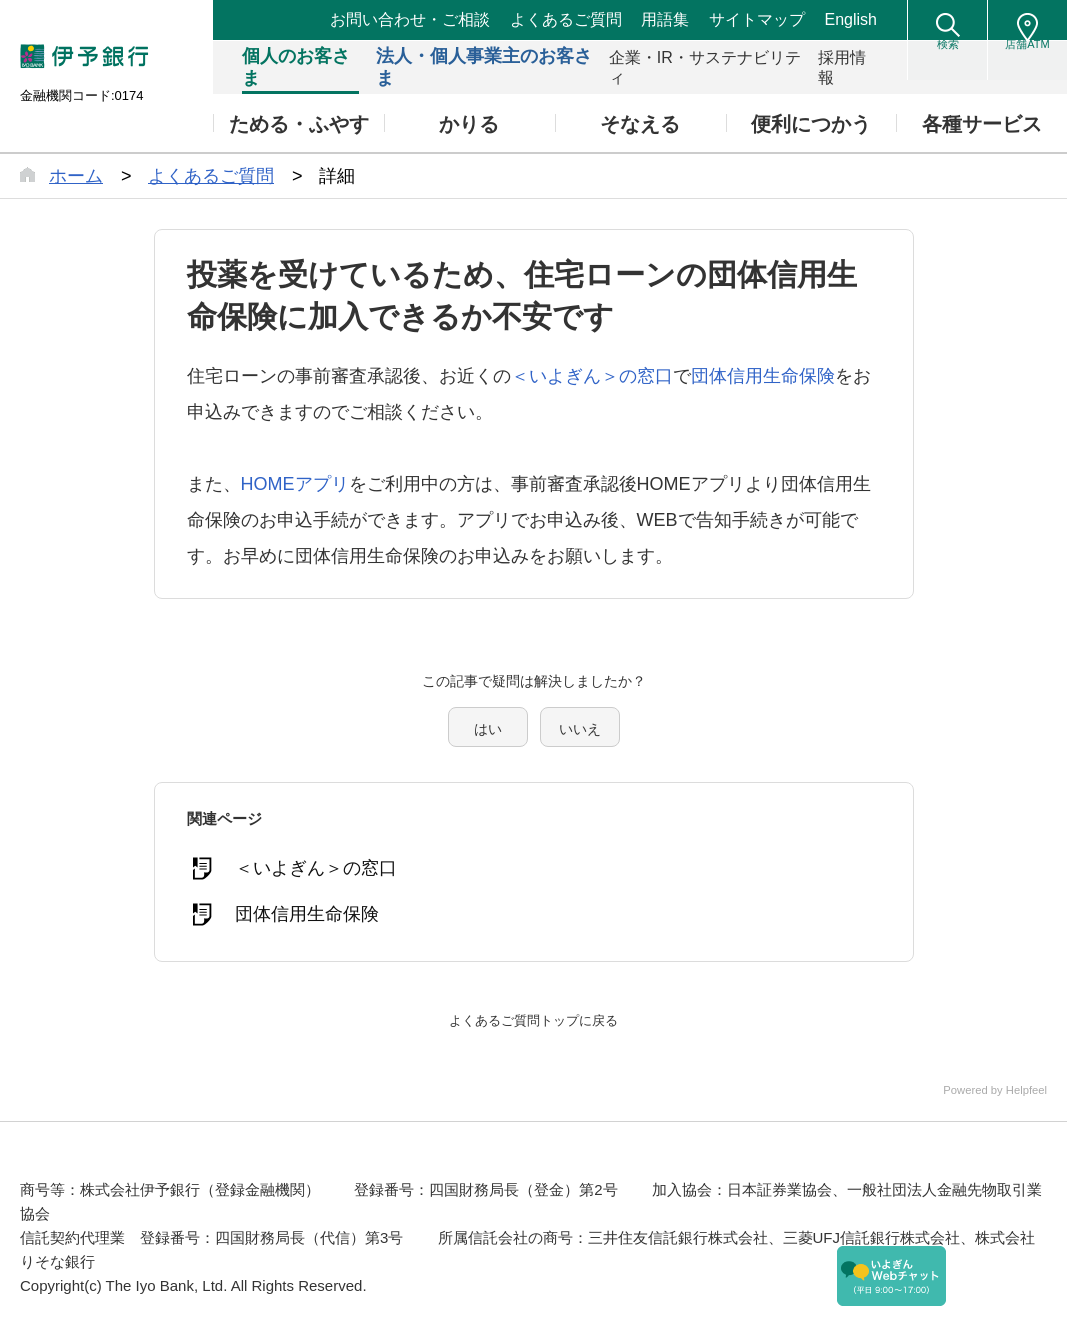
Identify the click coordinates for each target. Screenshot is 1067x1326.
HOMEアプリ (295, 484)
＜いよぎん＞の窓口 (592, 376)
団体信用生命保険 (763, 376)
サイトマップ (757, 19)
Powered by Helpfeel (980, 1077)
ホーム (76, 176)
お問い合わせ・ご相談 (410, 19)
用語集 (665, 19)
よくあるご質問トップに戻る (534, 1007)
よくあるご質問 (566, 19)
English (851, 19)
